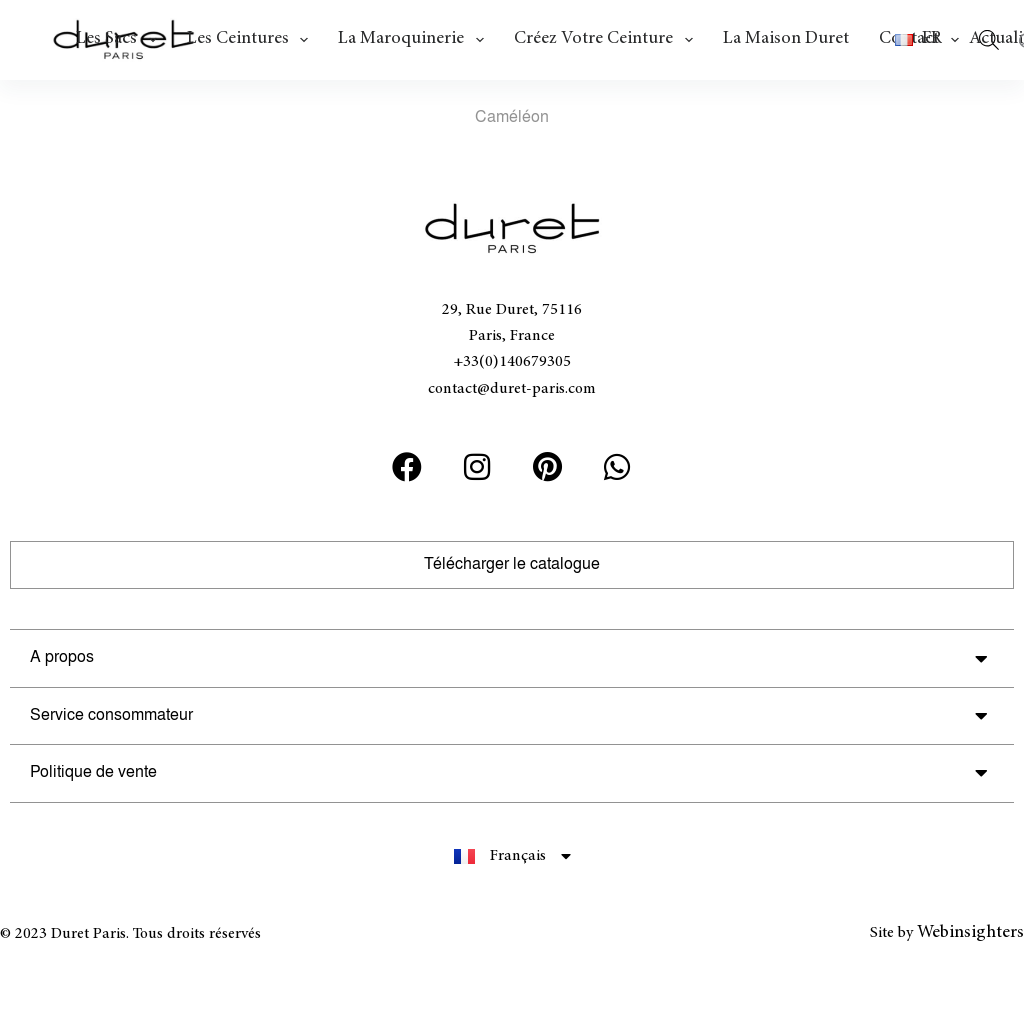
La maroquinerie (415, 40)
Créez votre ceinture (607, 40)
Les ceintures (252, 40)
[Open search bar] (989, 40)
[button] (927, 40)
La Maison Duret (786, 39)
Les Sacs (120, 40)
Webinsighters (970, 933)
